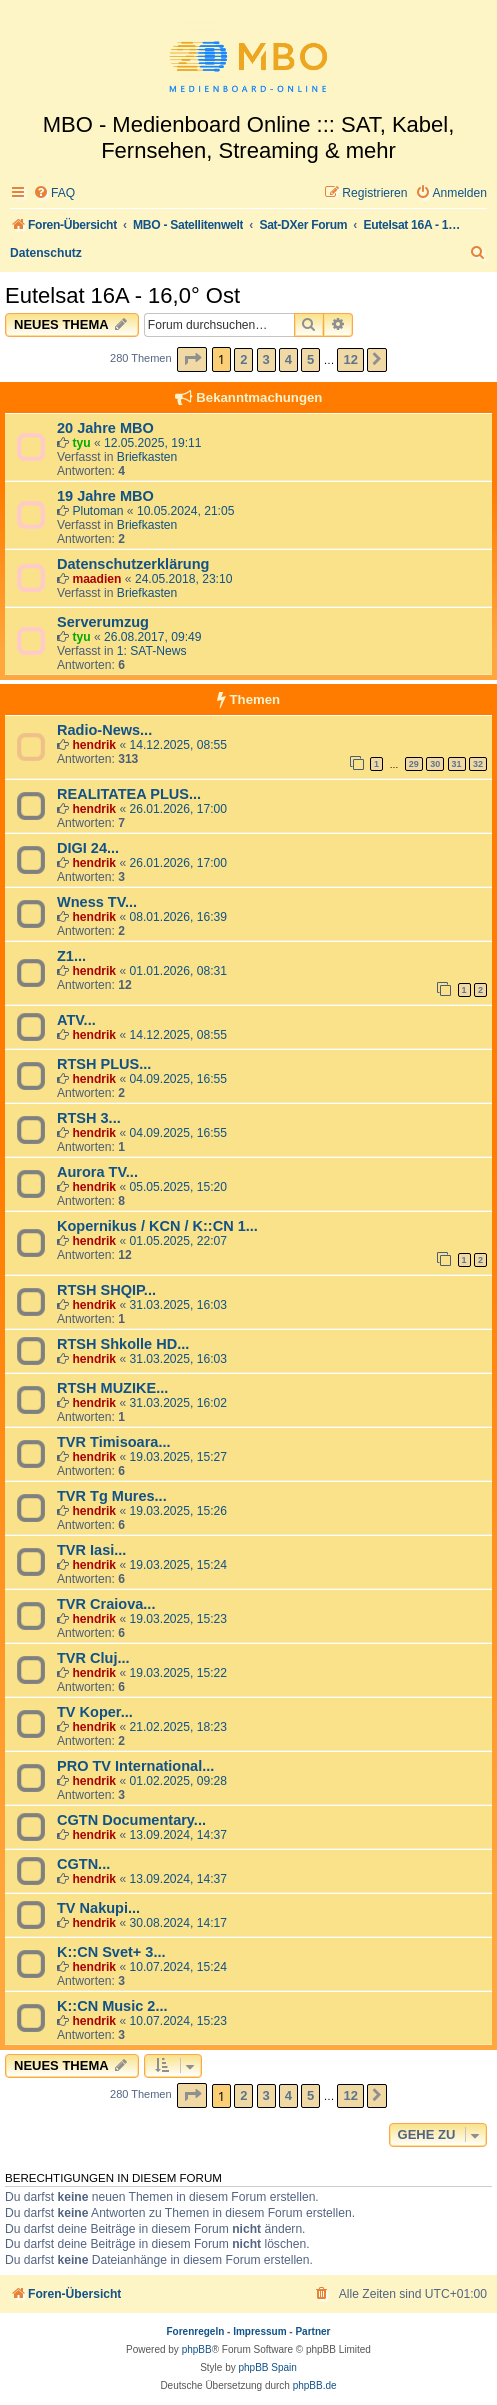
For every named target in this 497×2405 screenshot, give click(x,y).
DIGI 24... (88, 848)
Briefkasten (147, 457)
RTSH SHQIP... (106, 1290)
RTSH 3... (89, 1118)
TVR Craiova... (106, 1604)
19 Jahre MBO (105, 496)
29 (414, 764)
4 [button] (288, 359)
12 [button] (350, 359)
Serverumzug (103, 622)
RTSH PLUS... (104, 1064)
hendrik (94, 745)
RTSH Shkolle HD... (123, 1344)
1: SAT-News (152, 651)
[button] (192, 359)
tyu (81, 443)
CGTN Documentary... (131, 1820)
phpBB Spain (267, 2367)
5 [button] (310, 359)
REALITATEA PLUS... (129, 794)
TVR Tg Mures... (112, 1496)
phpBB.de (315, 2385)
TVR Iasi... (91, 1550)
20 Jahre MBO (105, 428)
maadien (96, 579)
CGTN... (83, 1864)
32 (478, 764)
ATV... (76, 1020)
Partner (312, 2331)
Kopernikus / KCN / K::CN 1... (157, 1226)
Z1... (71, 956)
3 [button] (266, 359)
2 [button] (243, 359)
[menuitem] (54, 193)
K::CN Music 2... (112, 2006)
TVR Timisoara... (113, 1442)
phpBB (197, 2349)
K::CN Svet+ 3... (111, 1952)
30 (435, 764)
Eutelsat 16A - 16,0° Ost (122, 295)
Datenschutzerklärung (133, 564)
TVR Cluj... (93, 1658)
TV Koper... (95, 1712)
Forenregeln (196, 2331)
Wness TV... (97, 902)
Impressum (259, 2331)
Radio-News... (104, 730)
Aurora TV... (97, 1172)
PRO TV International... (135, 1766)
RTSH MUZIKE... (112, 1388)
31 (457, 764)
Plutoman (97, 511)
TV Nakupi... (98, 1908)
